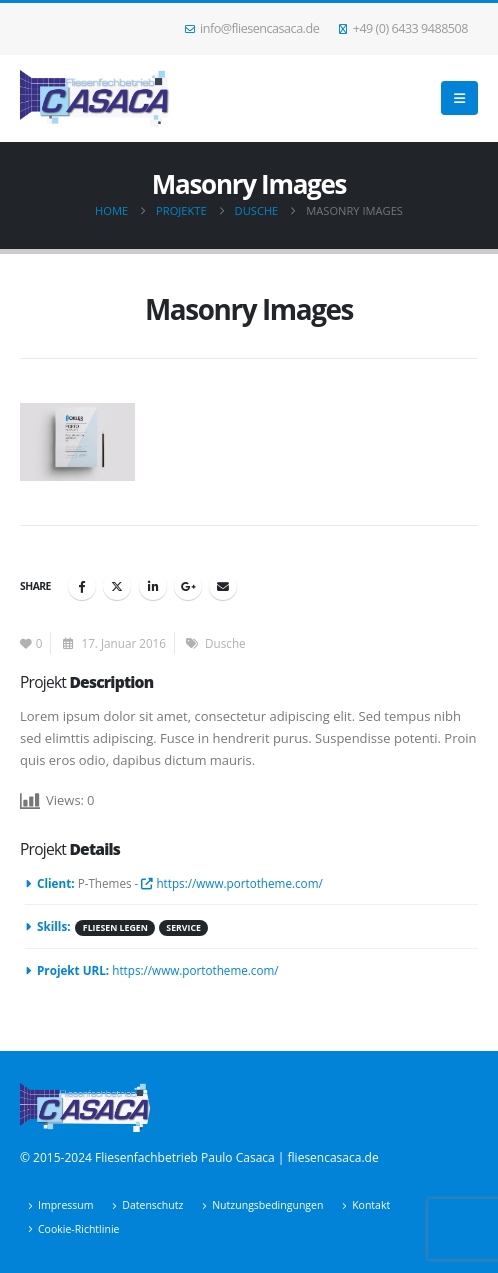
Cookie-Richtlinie (78, 1229)
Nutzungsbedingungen (267, 1205)
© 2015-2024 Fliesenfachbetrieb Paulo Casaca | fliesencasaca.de (199, 1157)
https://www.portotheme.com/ (231, 883)
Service (183, 928)
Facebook (82, 586)
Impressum (66, 1205)
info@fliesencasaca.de (252, 28)
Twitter (117, 586)
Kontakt (371, 1205)
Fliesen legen (115, 928)
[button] (459, 98)
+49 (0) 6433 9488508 (403, 28)
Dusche (225, 643)
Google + (188, 586)
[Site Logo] (95, 98)
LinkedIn (153, 586)
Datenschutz (152, 1205)
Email (223, 586)
